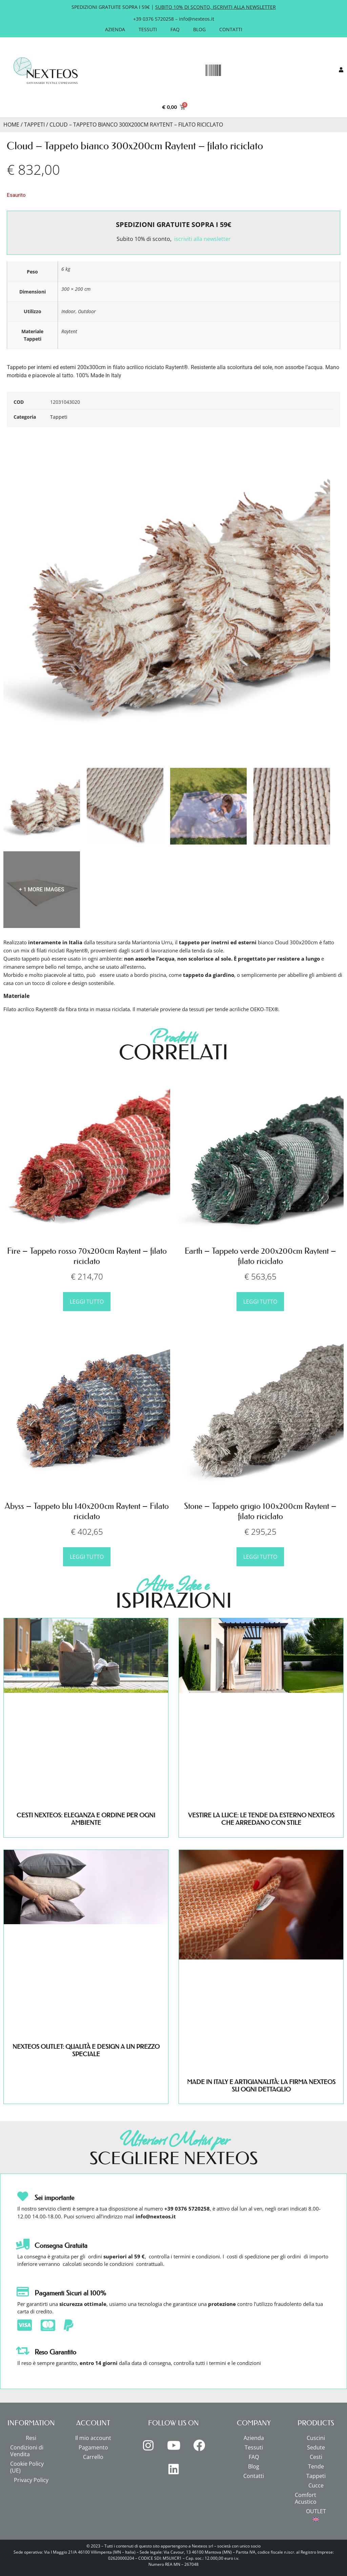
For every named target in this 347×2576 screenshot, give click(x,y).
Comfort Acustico (306, 2498)
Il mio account (93, 2438)
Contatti (230, 29)
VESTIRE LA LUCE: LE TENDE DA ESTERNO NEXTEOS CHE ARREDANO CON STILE (261, 1819)
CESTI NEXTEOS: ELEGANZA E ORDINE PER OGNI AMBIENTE (86, 1819)
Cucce (316, 2485)
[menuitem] (316, 2519)
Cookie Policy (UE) (27, 2467)
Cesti (316, 2457)
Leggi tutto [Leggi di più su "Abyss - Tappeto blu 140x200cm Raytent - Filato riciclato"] (87, 1556)
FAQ (175, 29)
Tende (316, 2466)
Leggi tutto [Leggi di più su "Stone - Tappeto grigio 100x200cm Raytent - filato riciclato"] (260, 1556)
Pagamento (93, 2447)
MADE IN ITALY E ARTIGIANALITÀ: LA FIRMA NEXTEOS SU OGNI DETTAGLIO (261, 2085)
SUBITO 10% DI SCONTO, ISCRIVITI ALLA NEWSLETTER (215, 7)
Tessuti (148, 29)
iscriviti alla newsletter (202, 239)
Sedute (316, 2447)
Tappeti (34, 124)
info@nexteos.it (196, 19)
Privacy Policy (31, 2480)
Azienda (115, 29)
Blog (199, 29)
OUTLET (316, 2511)
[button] (213, 70)
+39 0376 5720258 (153, 19)
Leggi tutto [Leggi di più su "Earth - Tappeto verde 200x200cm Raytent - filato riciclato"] (260, 1301)
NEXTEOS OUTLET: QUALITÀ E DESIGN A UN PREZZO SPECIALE (86, 2050)
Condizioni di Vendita (26, 2451)
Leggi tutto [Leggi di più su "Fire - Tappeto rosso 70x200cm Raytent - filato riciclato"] (87, 1301)
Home (11, 124)
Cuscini (316, 2438)
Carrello (93, 2457)
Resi (31, 2438)
